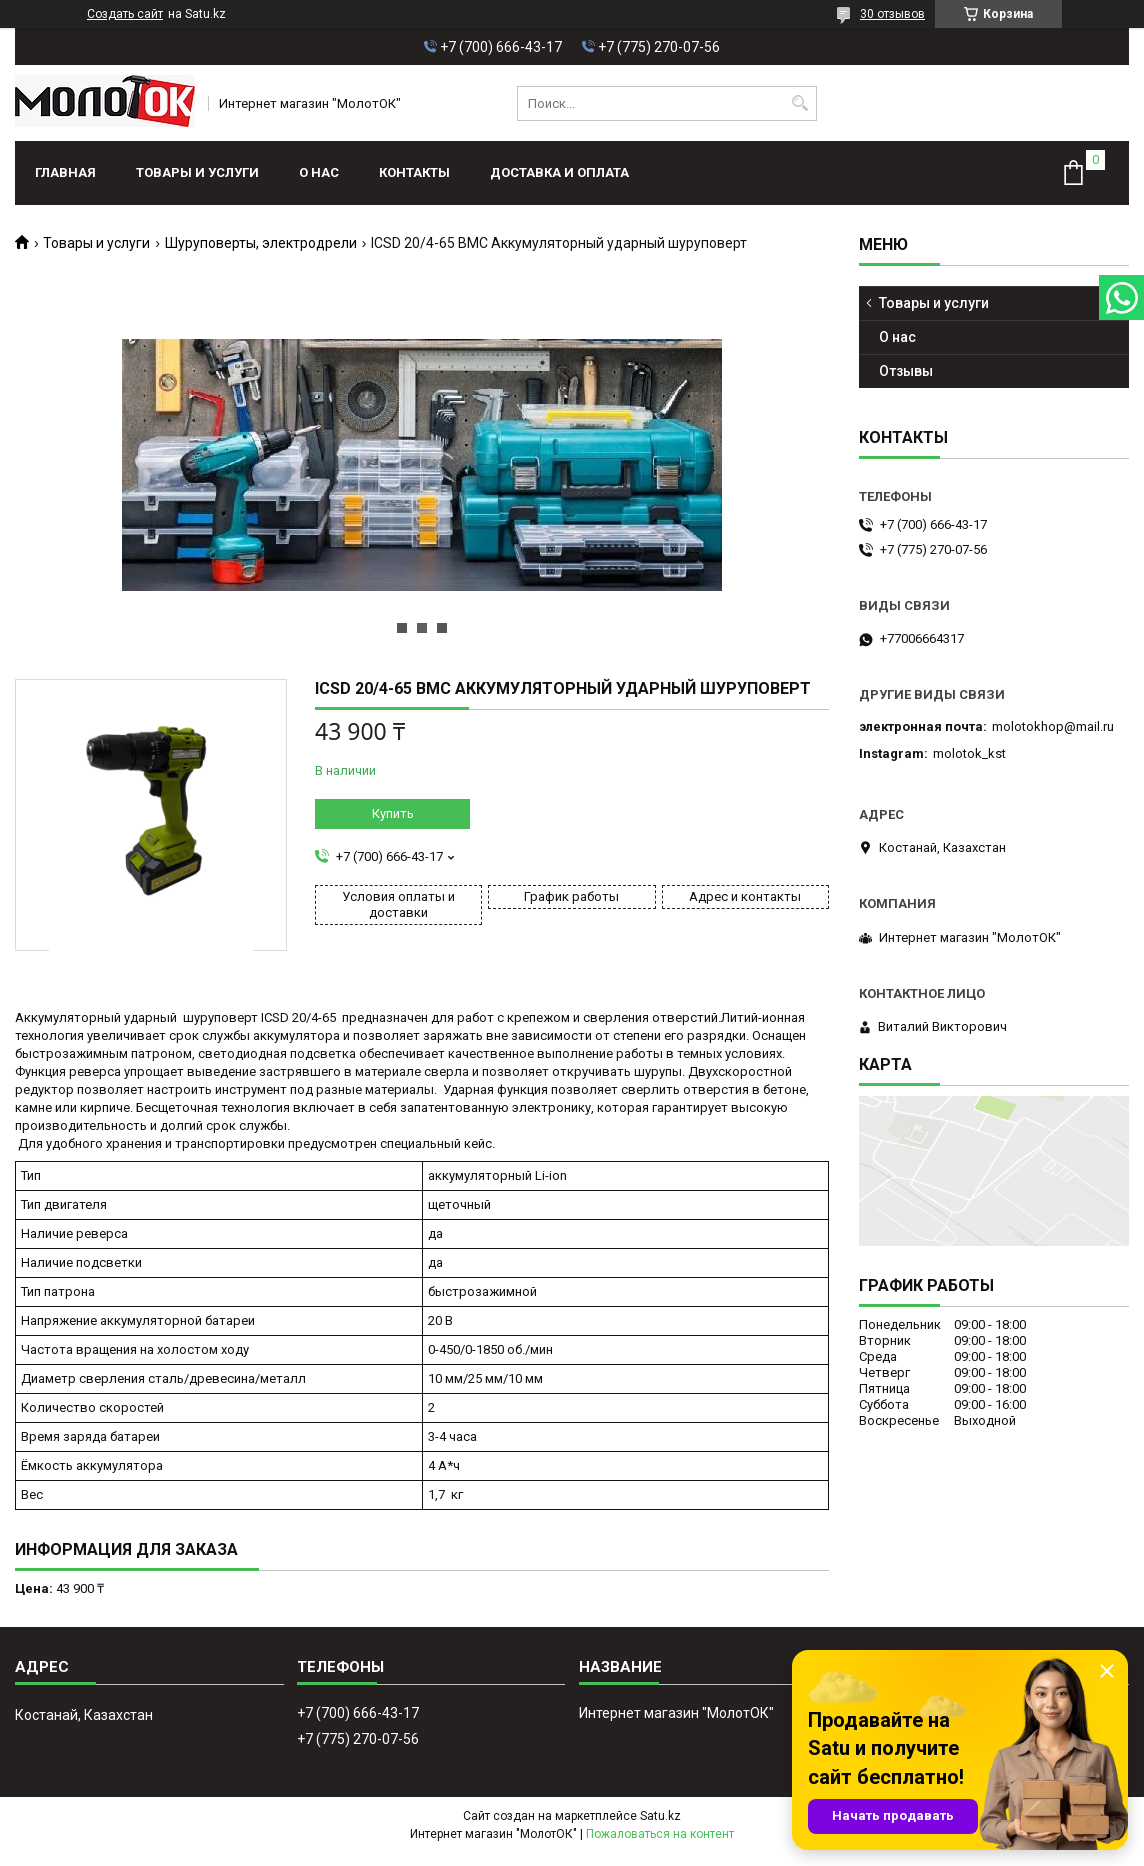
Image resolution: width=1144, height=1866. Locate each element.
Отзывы (906, 371)
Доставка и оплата (559, 172)
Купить (393, 813)
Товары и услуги (197, 172)
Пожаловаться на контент (660, 1834)
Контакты (414, 172)
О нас (319, 172)
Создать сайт (125, 14)
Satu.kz (660, 1816)
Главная (65, 172)
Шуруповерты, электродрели (261, 243)
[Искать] (799, 103)
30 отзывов (892, 14)
